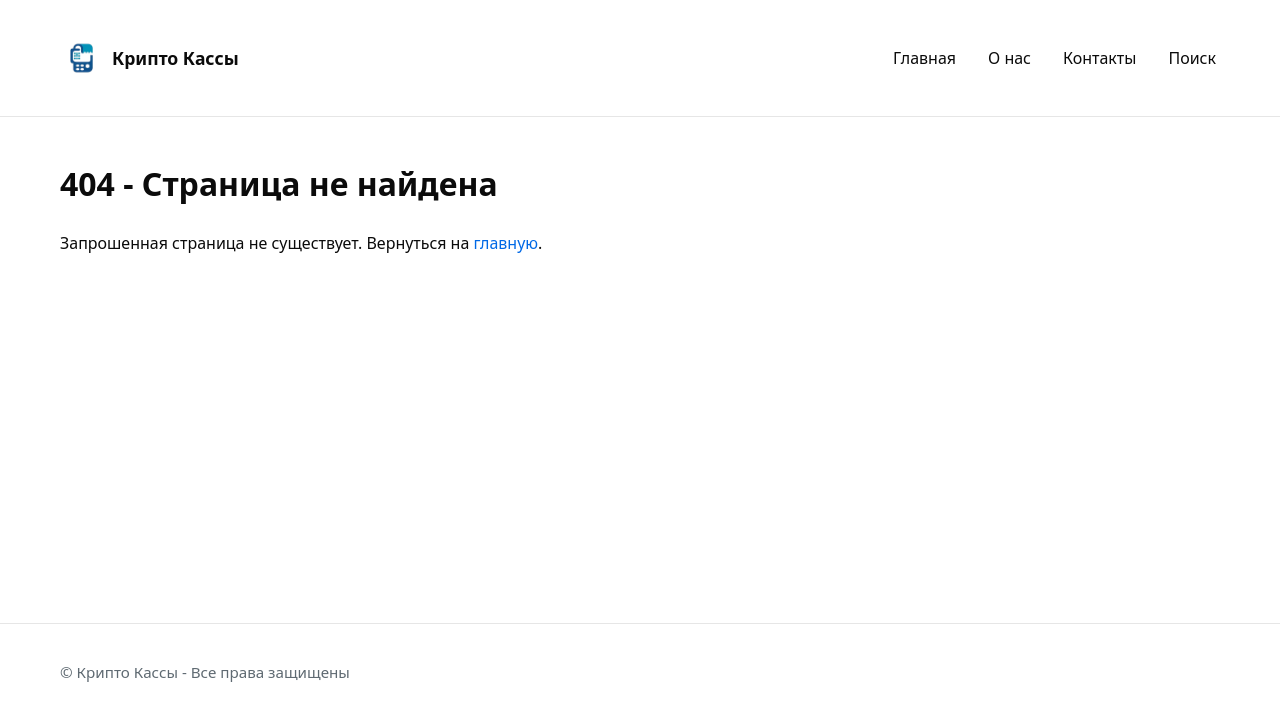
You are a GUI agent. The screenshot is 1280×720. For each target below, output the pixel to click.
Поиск (1192, 57)
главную (506, 243)
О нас (1009, 57)
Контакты (1099, 57)
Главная (924, 57)
